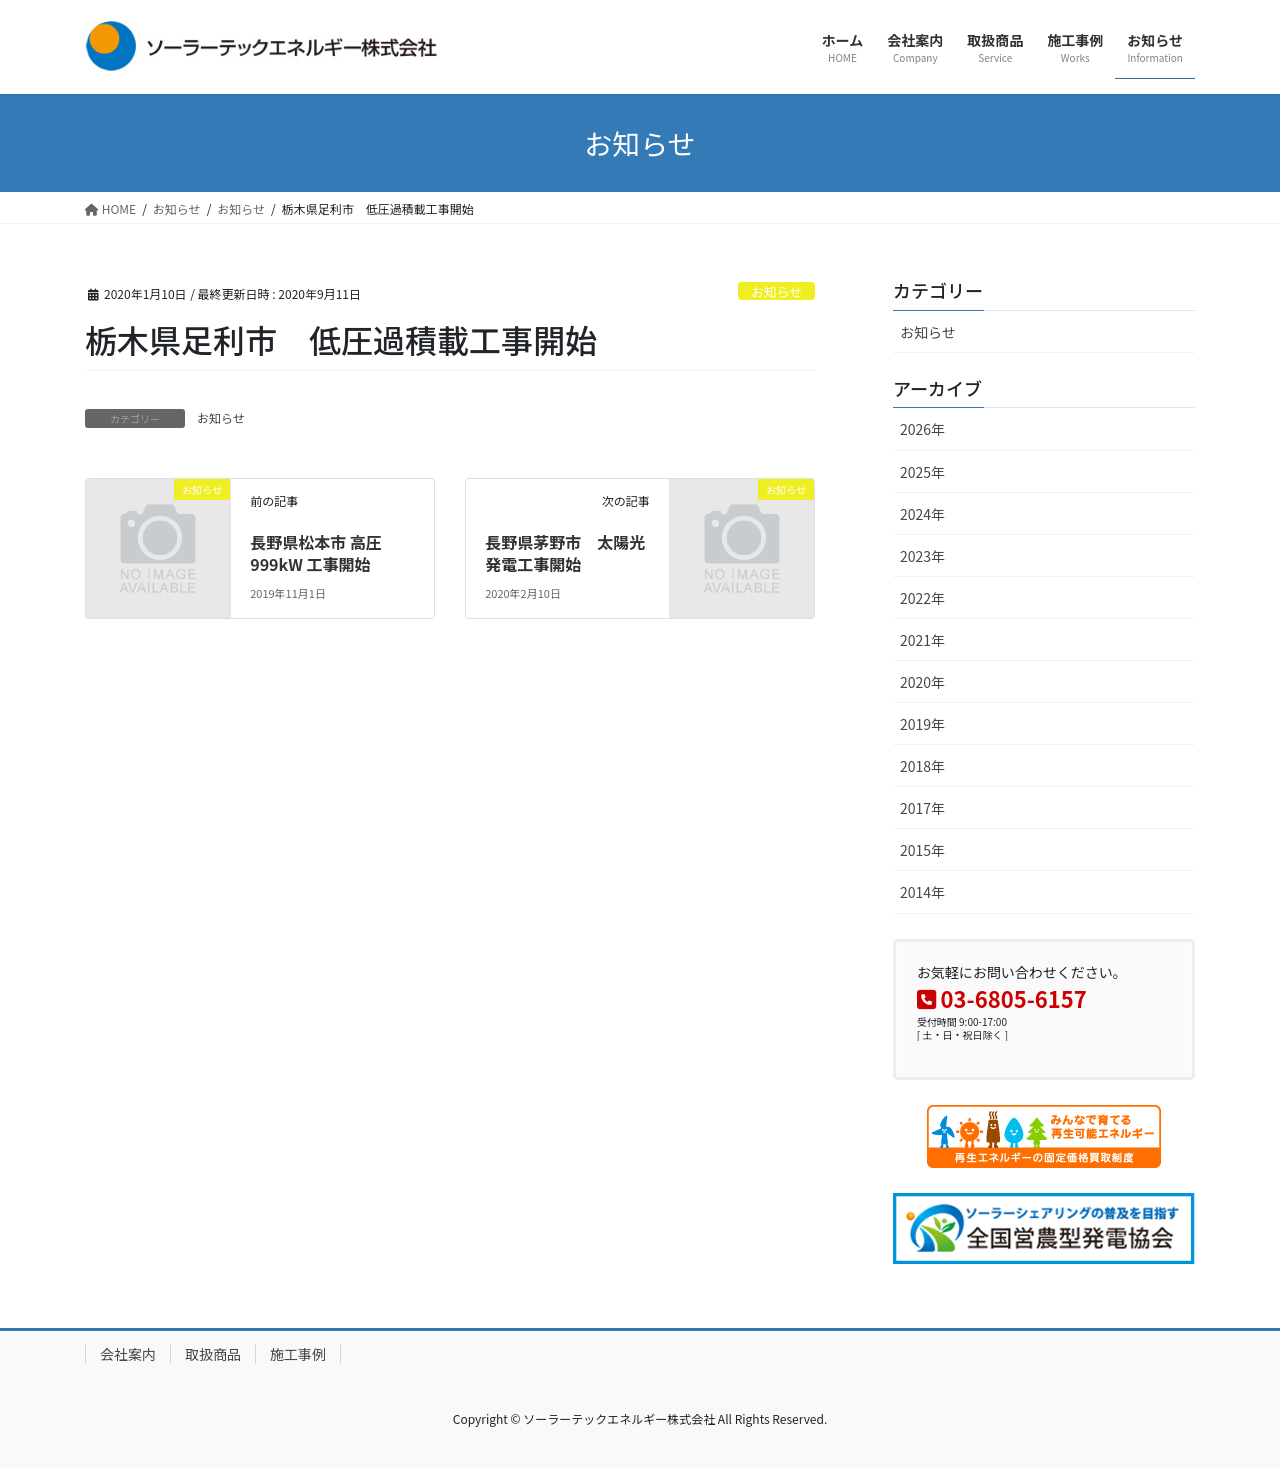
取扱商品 (213, 1354)
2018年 (922, 766)
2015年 (922, 850)
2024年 (922, 514)
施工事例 (298, 1354)
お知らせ (776, 291)
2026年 (922, 429)
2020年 (922, 682)
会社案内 (128, 1354)
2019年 (922, 724)
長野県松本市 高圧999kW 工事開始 (316, 553)
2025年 (922, 472)
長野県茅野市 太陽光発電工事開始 (565, 553)
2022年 (922, 598)
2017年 (922, 808)
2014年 (922, 892)
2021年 (922, 640)
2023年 (922, 556)
